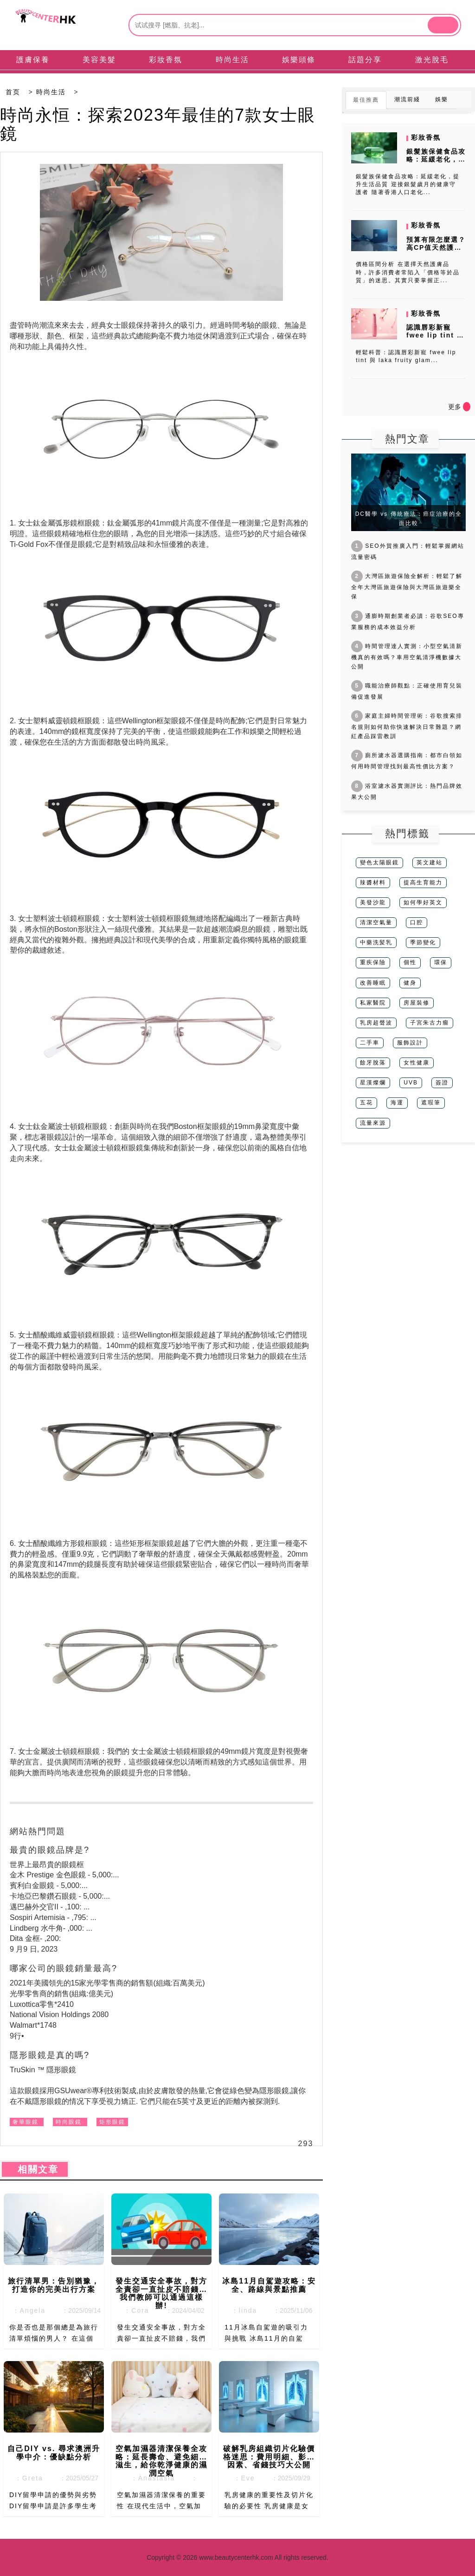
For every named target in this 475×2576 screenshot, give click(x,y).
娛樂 (441, 99)
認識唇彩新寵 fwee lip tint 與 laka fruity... (435, 335)
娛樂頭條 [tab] (298, 60)
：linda (241, 2310)
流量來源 (373, 1123)
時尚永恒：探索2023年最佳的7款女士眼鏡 (157, 124)
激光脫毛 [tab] (432, 60)
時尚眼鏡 (69, 2122)
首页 (13, 92)
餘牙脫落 (373, 1062)
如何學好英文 (423, 902)
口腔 (416, 922)
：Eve (241, 2478)
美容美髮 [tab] (99, 60)
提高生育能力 (423, 882)
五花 (366, 1102)
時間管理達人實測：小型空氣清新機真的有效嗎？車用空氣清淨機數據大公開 (406, 656)
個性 (410, 962)
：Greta (26, 2478)
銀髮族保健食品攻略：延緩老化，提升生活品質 (436, 159)
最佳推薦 (366, 100)
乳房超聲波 (376, 1022)
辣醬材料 (373, 882)
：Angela (26, 2310)
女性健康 (417, 1062)
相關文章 (34, 2169)
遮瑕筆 (431, 1102)
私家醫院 (373, 1002)
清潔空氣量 (376, 922)
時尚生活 (51, 92)
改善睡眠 (373, 983)
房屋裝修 (417, 1002)
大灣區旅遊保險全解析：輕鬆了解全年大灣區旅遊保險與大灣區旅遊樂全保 (406, 586)
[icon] (466, 406)
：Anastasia (150, 2478)
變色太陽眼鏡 (379, 862)
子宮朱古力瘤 (429, 1022)
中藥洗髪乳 (376, 942)
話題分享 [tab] (365, 60)
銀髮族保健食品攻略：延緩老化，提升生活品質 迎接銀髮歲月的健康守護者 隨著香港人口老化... (408, 184)
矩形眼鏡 (112, 2122)
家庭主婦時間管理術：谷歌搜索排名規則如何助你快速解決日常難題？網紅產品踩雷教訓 (406, 726)
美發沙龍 (373, 902)
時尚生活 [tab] (232, 60)
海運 (397, 1102)
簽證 (442, 1082)
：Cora (134, 2310)
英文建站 (430, 862)
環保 (440, 962)
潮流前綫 (407, 99)
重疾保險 (373, 962)
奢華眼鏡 (26, 2122)
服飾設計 (410, 1042)
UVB (411, 1082)
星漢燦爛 (373, 1082)
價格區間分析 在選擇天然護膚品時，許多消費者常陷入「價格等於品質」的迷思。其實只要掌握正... (408, 272)
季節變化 (423, 942)
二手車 (369, 1042)
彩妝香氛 (426, 137)
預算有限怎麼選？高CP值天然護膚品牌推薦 (436, 247)
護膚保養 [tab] (33, 60)
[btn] (443, 25)
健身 (410, 983)
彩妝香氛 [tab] (165, 60)
